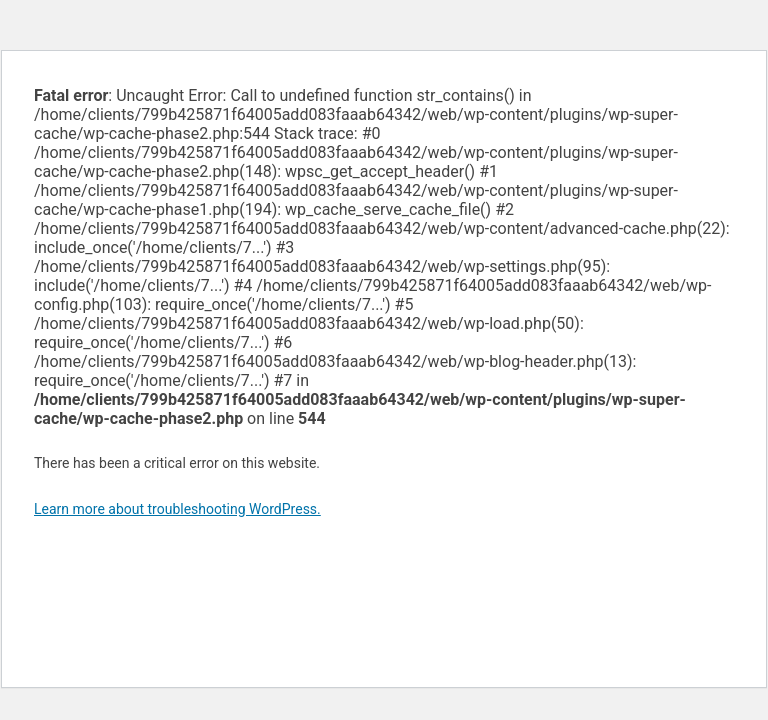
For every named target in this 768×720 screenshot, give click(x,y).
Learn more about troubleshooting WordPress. (177, 509)
